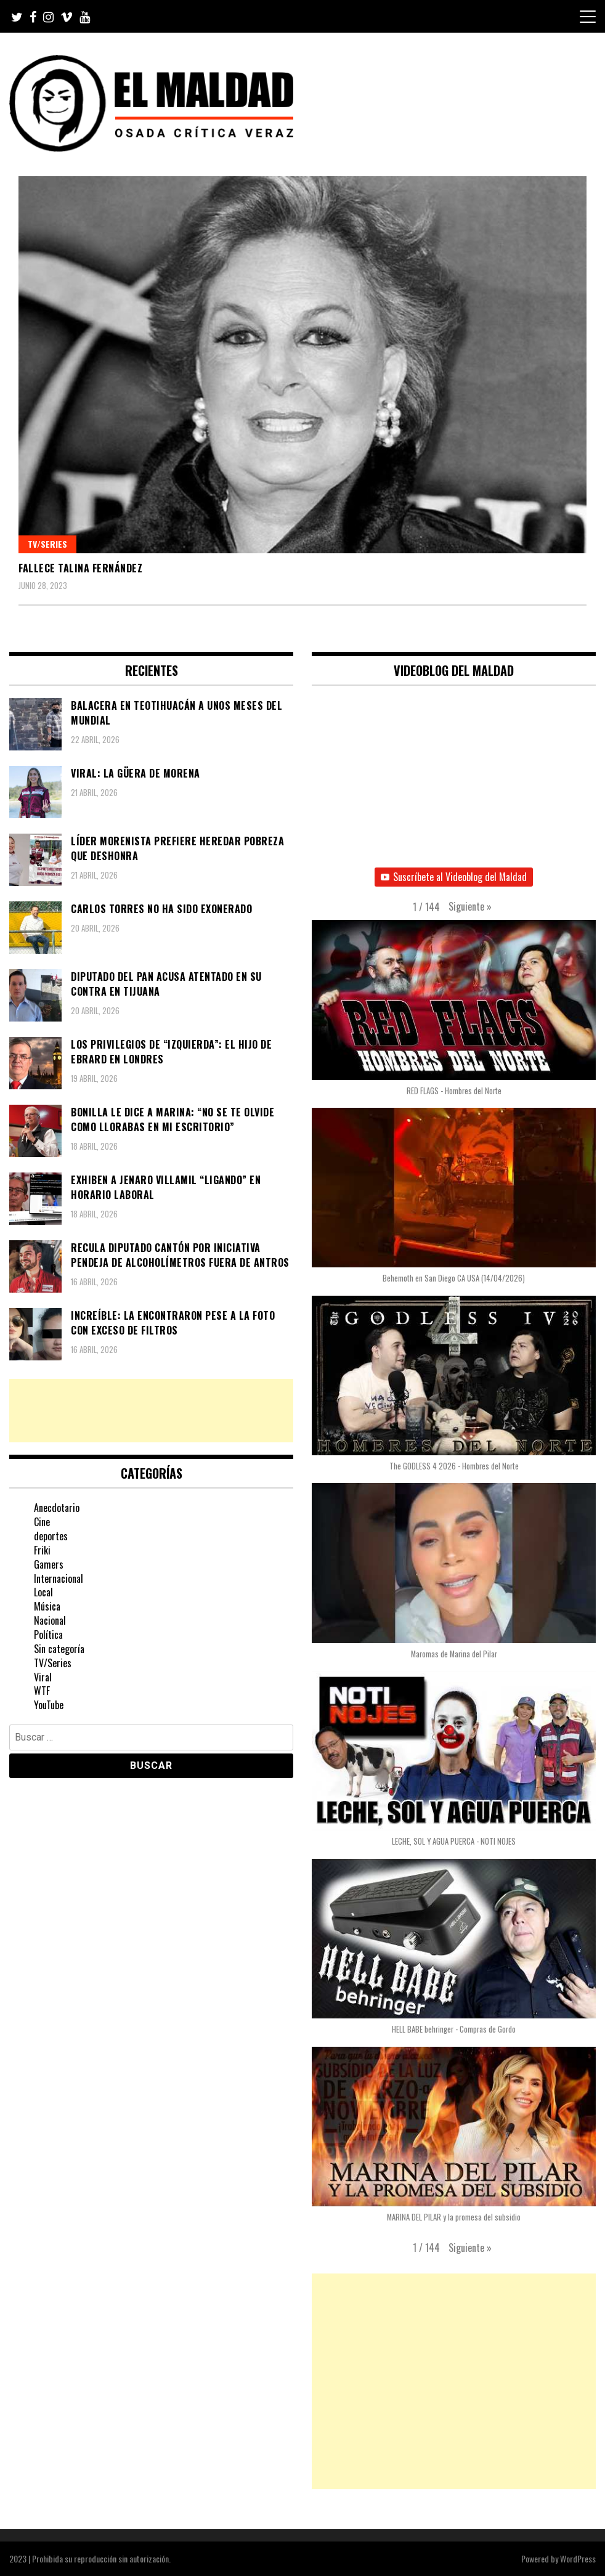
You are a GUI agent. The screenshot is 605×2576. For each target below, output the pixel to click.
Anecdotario (56, 1507)
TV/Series (47, 543)
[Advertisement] (151, 1410)
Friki (42, 1550)
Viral (43, 1677)
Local (43, 1592)
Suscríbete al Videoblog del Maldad (454, 876)
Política (48, 1634)
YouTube (48, 1704)
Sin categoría (59, 1648)
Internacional (58, 1578)
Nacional (50, 1620)
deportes (51, 1536)
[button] (470, 907)
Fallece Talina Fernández (80, 568)
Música (47, 1606)
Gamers (48, 1564)
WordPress (578, 2558)
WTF (42, 1690)
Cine (42, 1521)
